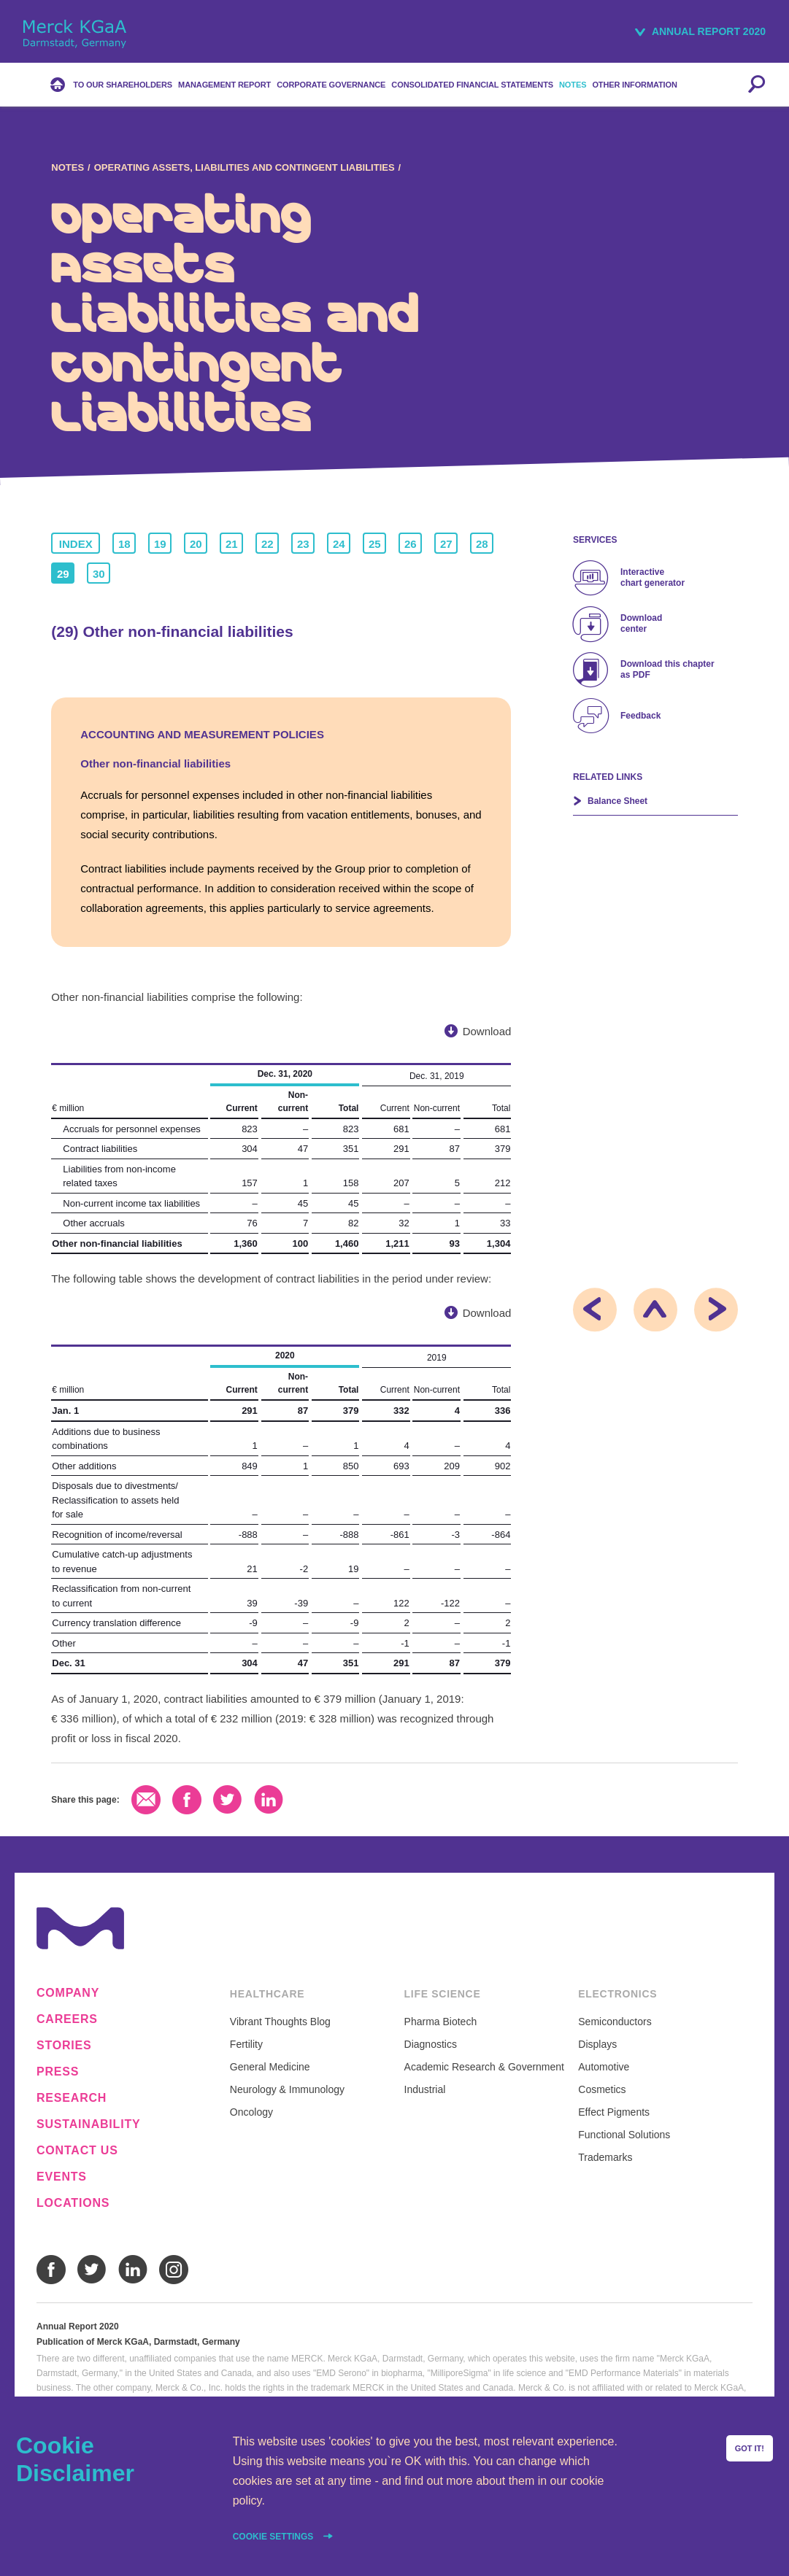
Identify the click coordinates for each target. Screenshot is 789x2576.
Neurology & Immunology (287, 2089)
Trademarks (605, 2157)
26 (410, 544)
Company (67, 1993)
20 (196, 544)
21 (232, 544)
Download (487, 1031)
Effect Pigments (614, 2112)
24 (339, 544)
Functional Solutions (624, 2134)
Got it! (749, 2448)
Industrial (425, 2089)
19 (160, 544)
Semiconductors (614, 2021)
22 (267, 544)
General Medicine (270, 2067)
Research (71, 2098)
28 (482, 544)
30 (99, 574)
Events (61, 2177)
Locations (72, 2203)
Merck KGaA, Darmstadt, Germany (74, 34)
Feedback (640, 716)
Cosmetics (602, 2089)
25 (375, 544)
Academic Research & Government (484, 2067)
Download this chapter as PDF (667, 669)
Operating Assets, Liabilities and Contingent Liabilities (244, 167)
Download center (641, 623)
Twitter (227, 1799)
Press (57, 2072)
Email (146, 1799)
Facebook (186, 1799)
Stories (64, 2045)
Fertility (246, 2044)
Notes (67, 167)
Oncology (251, 2112)
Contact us (77, 2151)
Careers (67, 2019)
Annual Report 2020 (709, 31)
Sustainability (88, 2124)
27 (446, 544)
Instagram (173, 2269)
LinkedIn (268, 1799)
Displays (597, 2044)
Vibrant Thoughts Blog (280, 2021)
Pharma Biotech (440, 2021)
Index (76, 544)
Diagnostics (430, 2044)
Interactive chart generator (652, 577)
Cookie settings (274, 2536)
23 (303, 544)
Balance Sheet (617, 801)
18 (124, 544)
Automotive (603, 2067)
